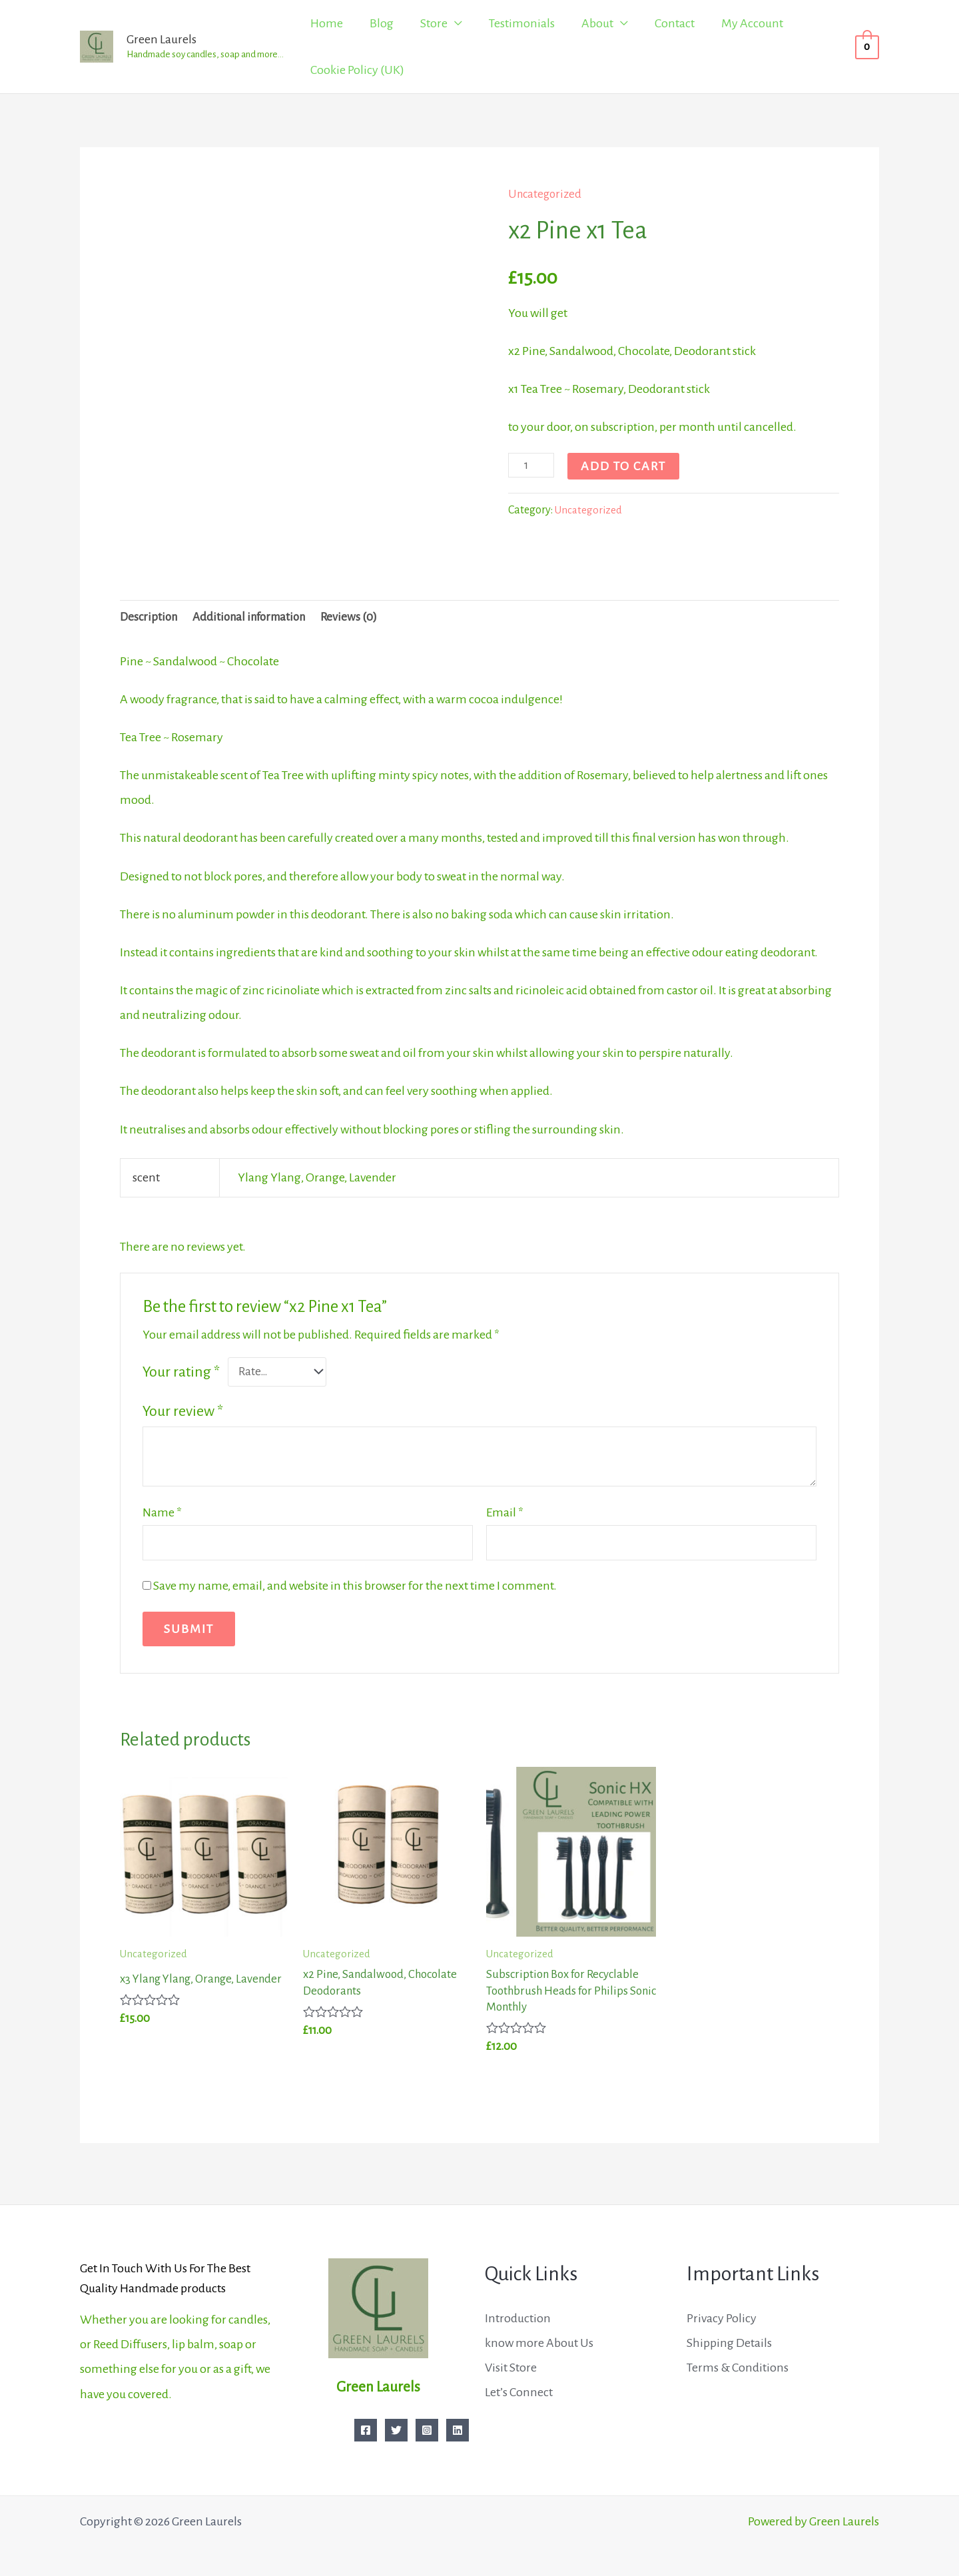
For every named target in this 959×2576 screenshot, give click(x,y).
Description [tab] (150, 618)
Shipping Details (729, 2343)
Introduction (518, 2318)
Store (434, 23)
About (597, 23)
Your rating (181, 1374)
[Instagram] (427, 2430)
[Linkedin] (457, 2430)
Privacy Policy (722, 2318)
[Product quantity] (532, 465)
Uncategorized (546, 193)
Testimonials (522, 23)
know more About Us (539, 2343)
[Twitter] (396, 2430)
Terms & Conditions (738, 2367)
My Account (752, 23)
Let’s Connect (519, 2392)
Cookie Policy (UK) (357, 70)
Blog (382, 23)
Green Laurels (161, 39)
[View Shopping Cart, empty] (867, 46)
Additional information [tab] (257, 618)
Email (504, 1514)
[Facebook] (365, 2430)
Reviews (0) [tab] (361, 618)
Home (326, 23)
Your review (183, 1414)
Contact (675, 23)
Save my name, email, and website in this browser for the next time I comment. (355, 1589)
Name (162, 1514)
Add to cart (626, 465)
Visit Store (511, 2367)
